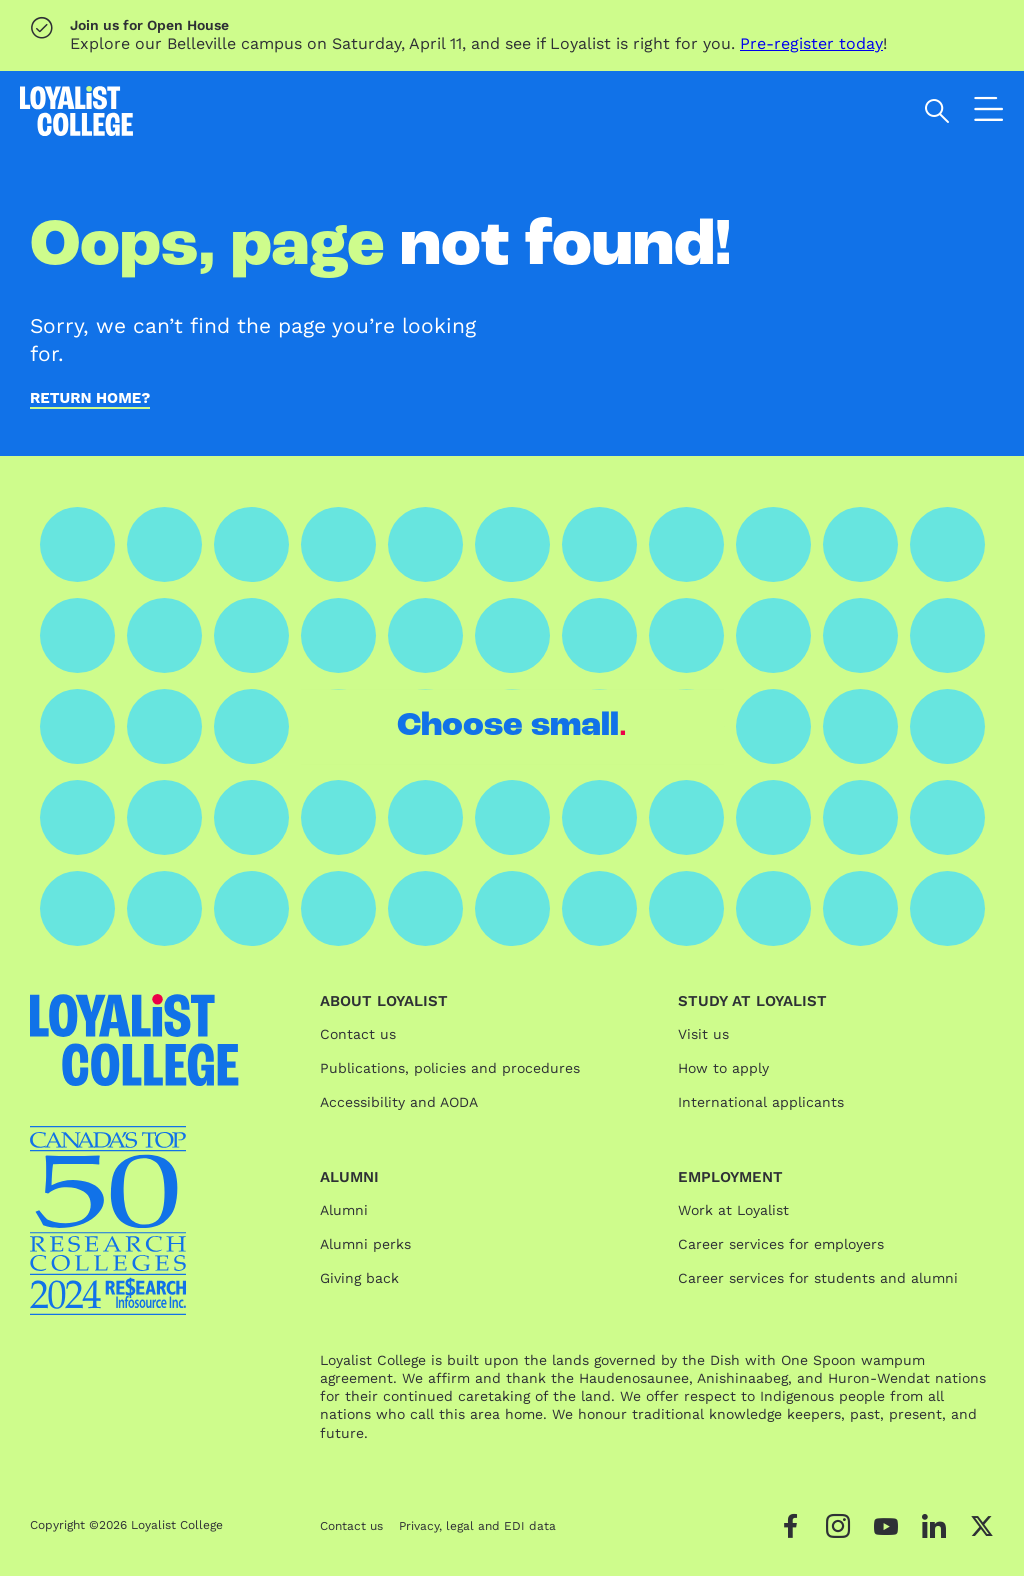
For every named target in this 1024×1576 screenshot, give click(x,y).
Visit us (703, 1034)
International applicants (761, 1102)
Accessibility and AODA (399, 1102)
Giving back (359, 1278)
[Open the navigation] (989, 114)
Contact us (358, 1034)
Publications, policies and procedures (450, 1068)
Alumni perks (365, 1244)
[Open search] (937, 111)
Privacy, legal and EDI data (477, 1526)
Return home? (90, 399)
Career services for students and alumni (818, 1278)
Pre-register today (811, 43)
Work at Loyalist (733, 1210)
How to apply (723, 1068)
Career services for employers (781, 1244)
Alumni (344, 1210)
